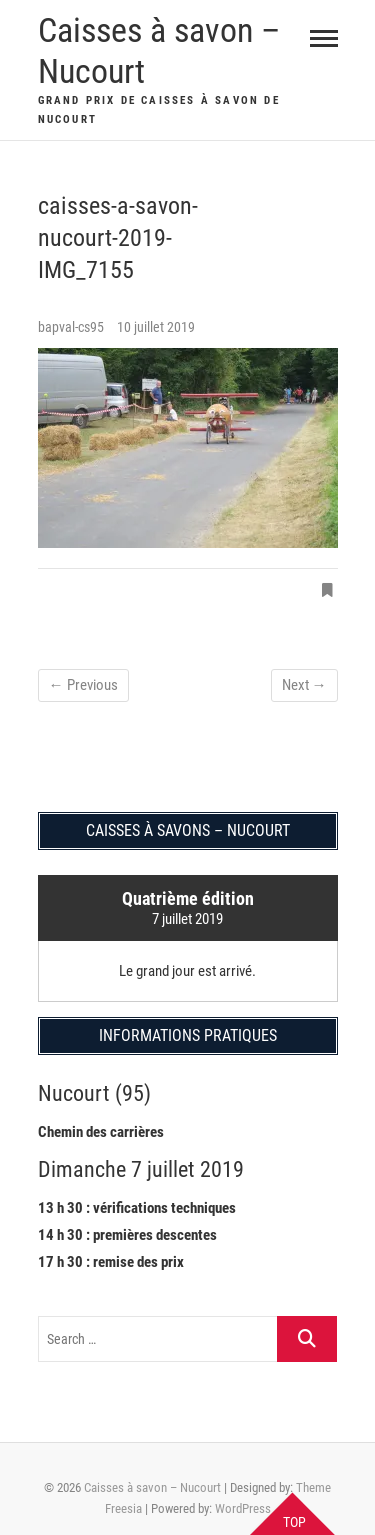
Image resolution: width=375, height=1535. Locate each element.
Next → (304, 685)
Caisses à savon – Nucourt (159, 50)
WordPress (243, 1508)
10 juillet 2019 (156, 327)
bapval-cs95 (72, 327)
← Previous (83, 685)
